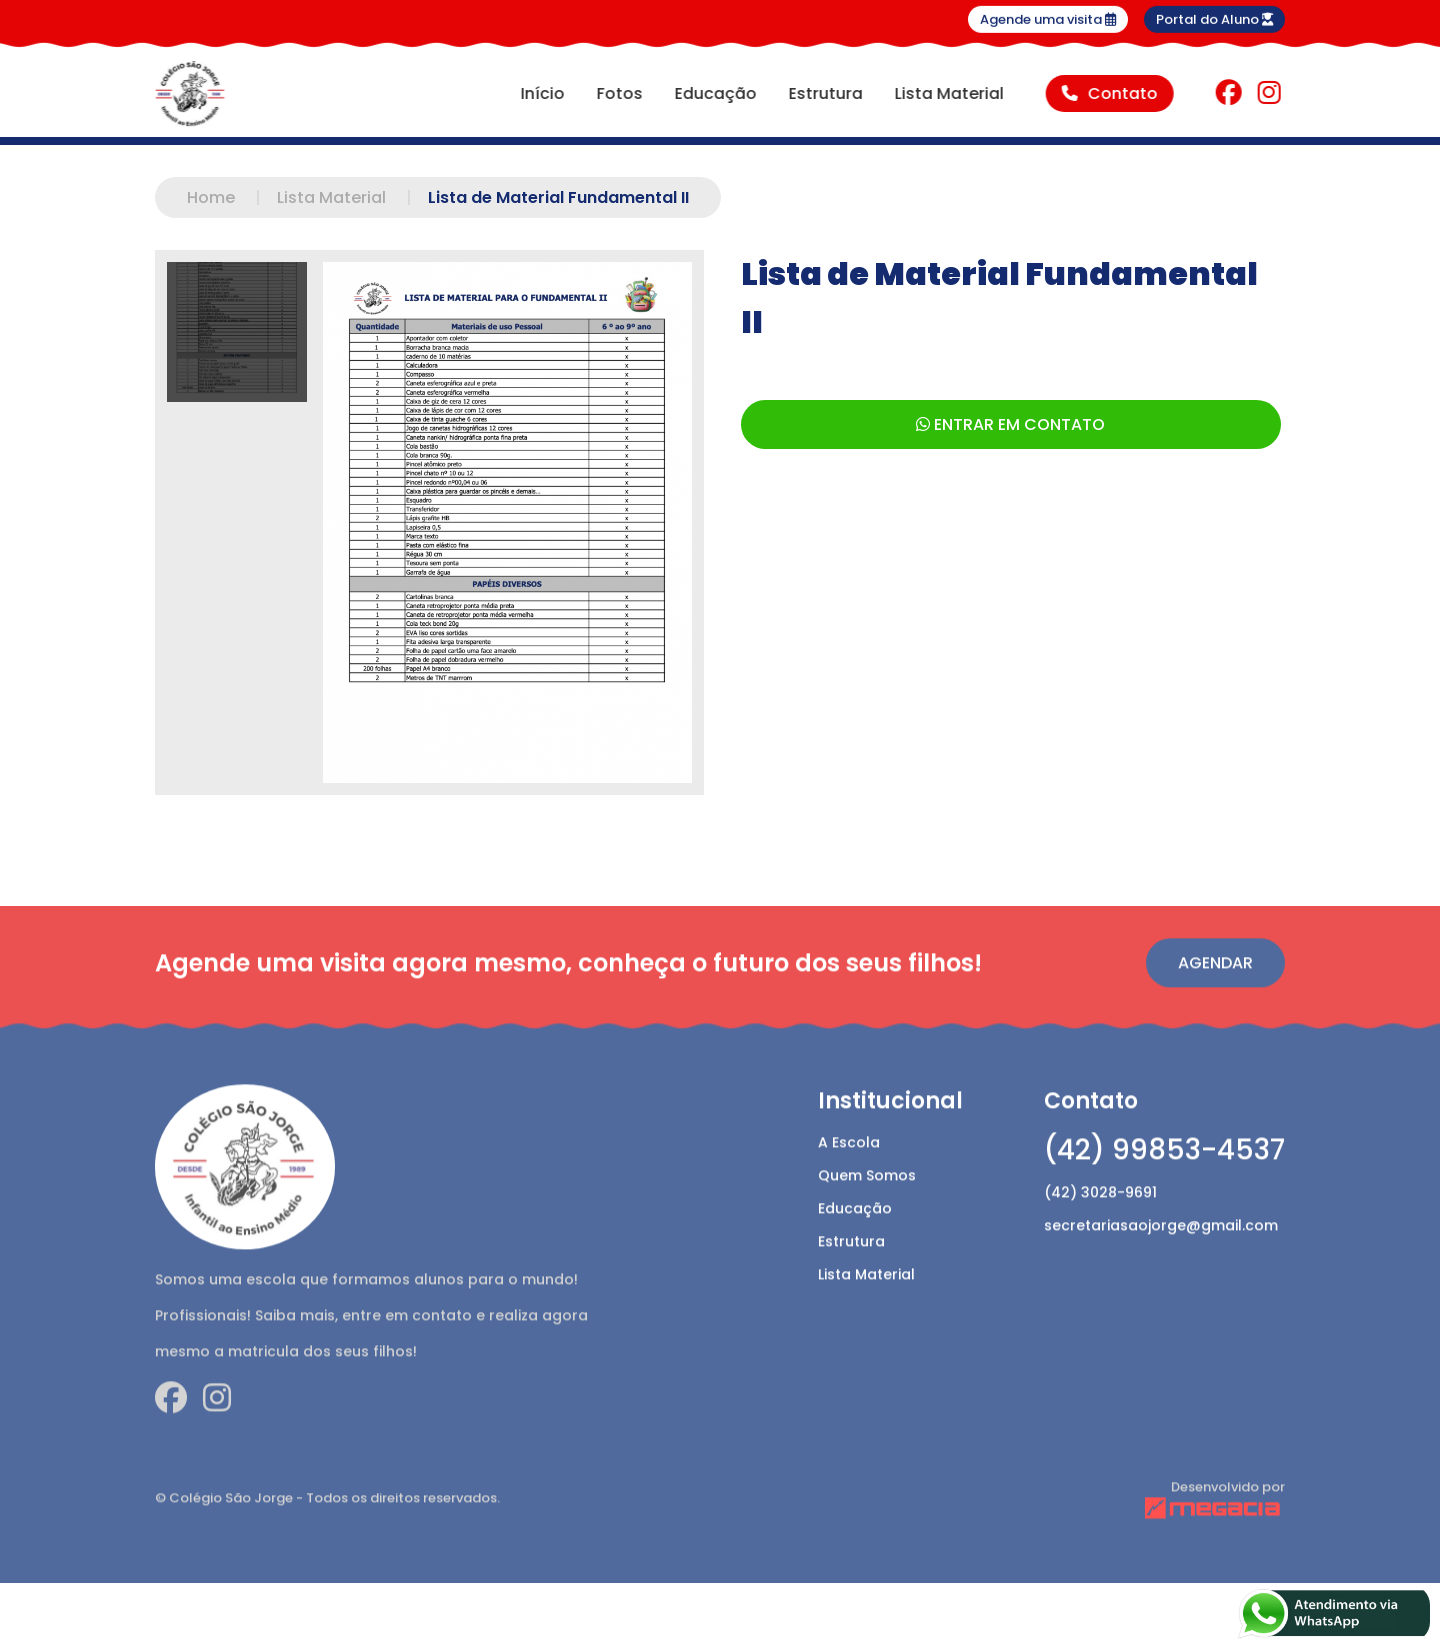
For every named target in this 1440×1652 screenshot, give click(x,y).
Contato (1107, 93)
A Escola (849, 1177)
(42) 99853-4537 (1164, 1184)
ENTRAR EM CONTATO (1010, 424)
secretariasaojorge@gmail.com (1161, 1260)
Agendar (1215, 997)
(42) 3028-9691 (1100, 1227)
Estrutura (823, 93)
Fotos (617, 93)
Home (232, 197)
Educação (713, 93)
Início (540, 93)
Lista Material (946, 93)
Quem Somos (867, 1210)
